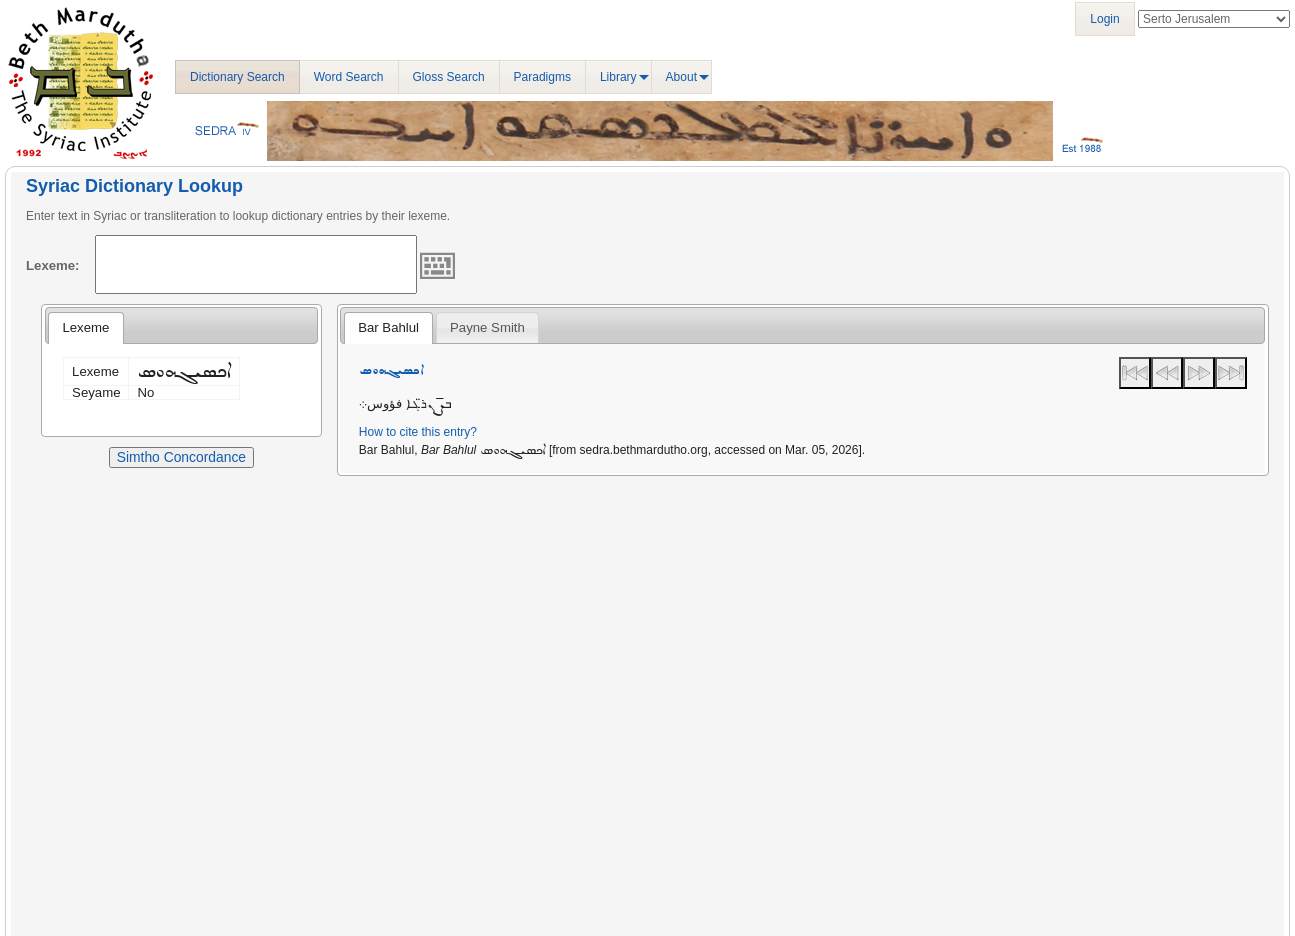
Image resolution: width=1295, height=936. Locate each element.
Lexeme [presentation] (85, 327)
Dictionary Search (237, 77)
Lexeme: (53, 265)
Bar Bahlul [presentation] (388, 327)
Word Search (349, 77)
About (681, 77)
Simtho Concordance (181, 457)
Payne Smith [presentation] (487, 327)
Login (1104, 19)
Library (618, 77)
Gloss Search (449, 77)
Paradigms (542, 77)
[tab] (85, 328)
